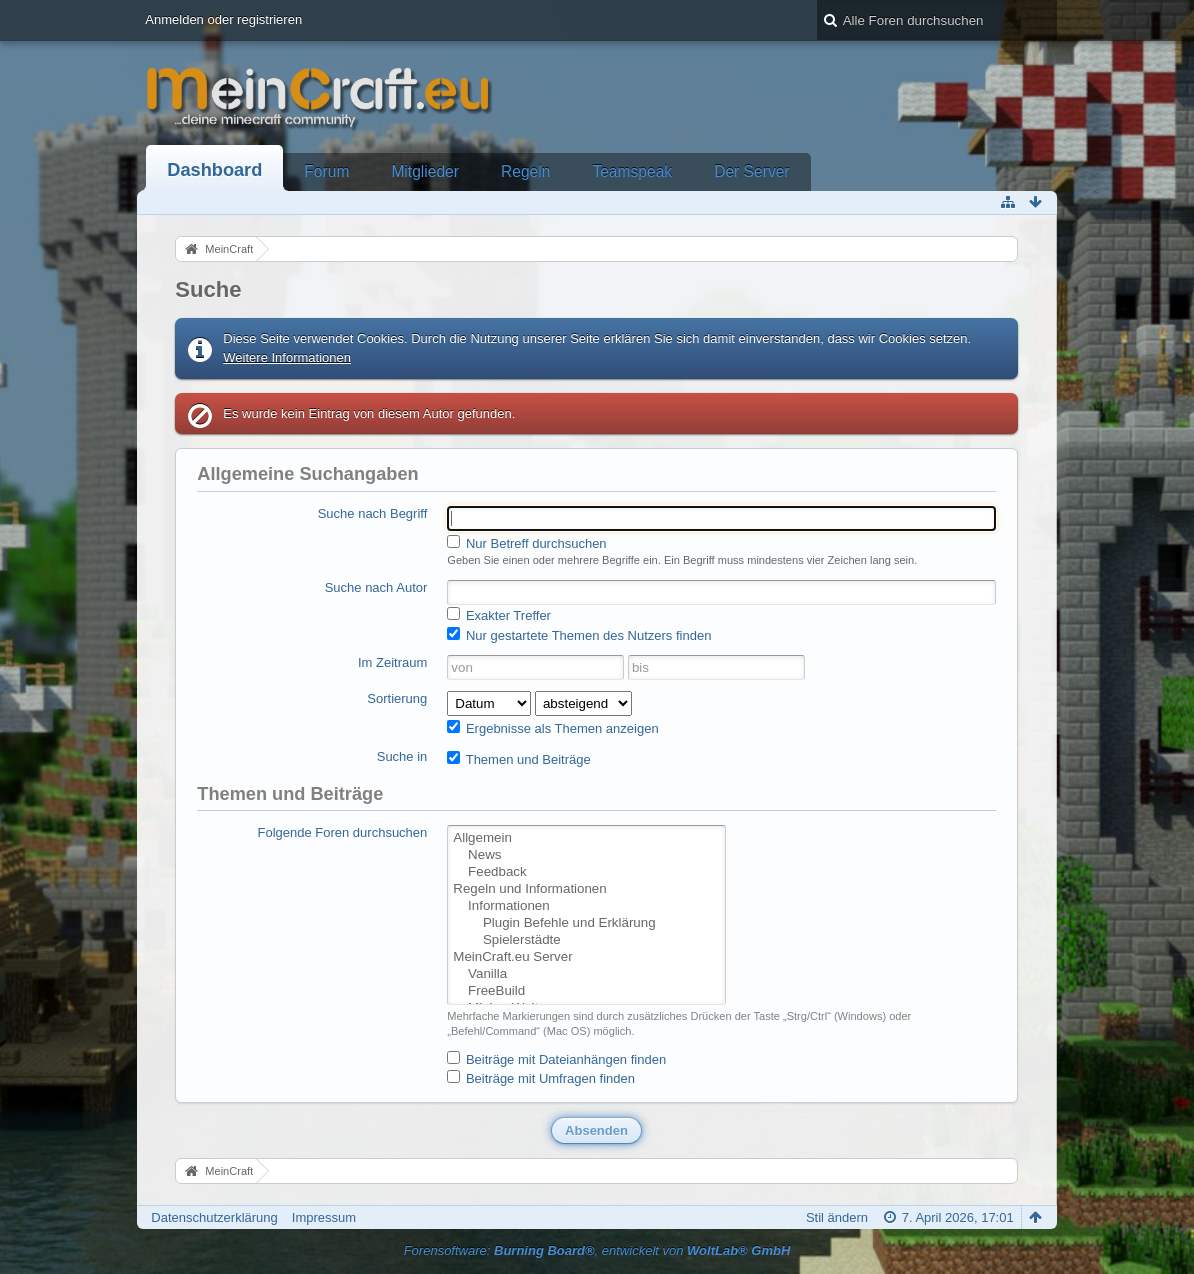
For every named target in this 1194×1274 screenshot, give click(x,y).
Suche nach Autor (376, 587)
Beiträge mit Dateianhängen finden (556, 1059)
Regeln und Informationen (586, 889)
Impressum (324, 1217)
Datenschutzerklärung (214, 1217)
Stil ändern (837, 1217)
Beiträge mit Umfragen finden (541, 1078)
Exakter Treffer (499, 615)
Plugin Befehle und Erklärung (586, 923)
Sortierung (397, 698)
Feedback (586, 872)
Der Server (751, 171)
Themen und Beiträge (518, 759)
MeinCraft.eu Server (586, 957)
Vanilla (586, 974)
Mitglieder (425, 171)
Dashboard (214, 170)
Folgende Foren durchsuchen (342, 832)
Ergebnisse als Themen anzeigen (552, 728)
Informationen (586, 906)
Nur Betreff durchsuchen (526, 543)
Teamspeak (632, 171)
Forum (326, 171)
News (586, 855)
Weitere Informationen (287, 357)
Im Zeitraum (392, 662)
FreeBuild (586, 991)
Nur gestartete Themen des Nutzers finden (579, 635)
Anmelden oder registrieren (223, 19)
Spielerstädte (586, 940)
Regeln (525, 171)
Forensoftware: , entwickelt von (597, 1250)
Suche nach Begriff (373, 513)
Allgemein (586, 838)
